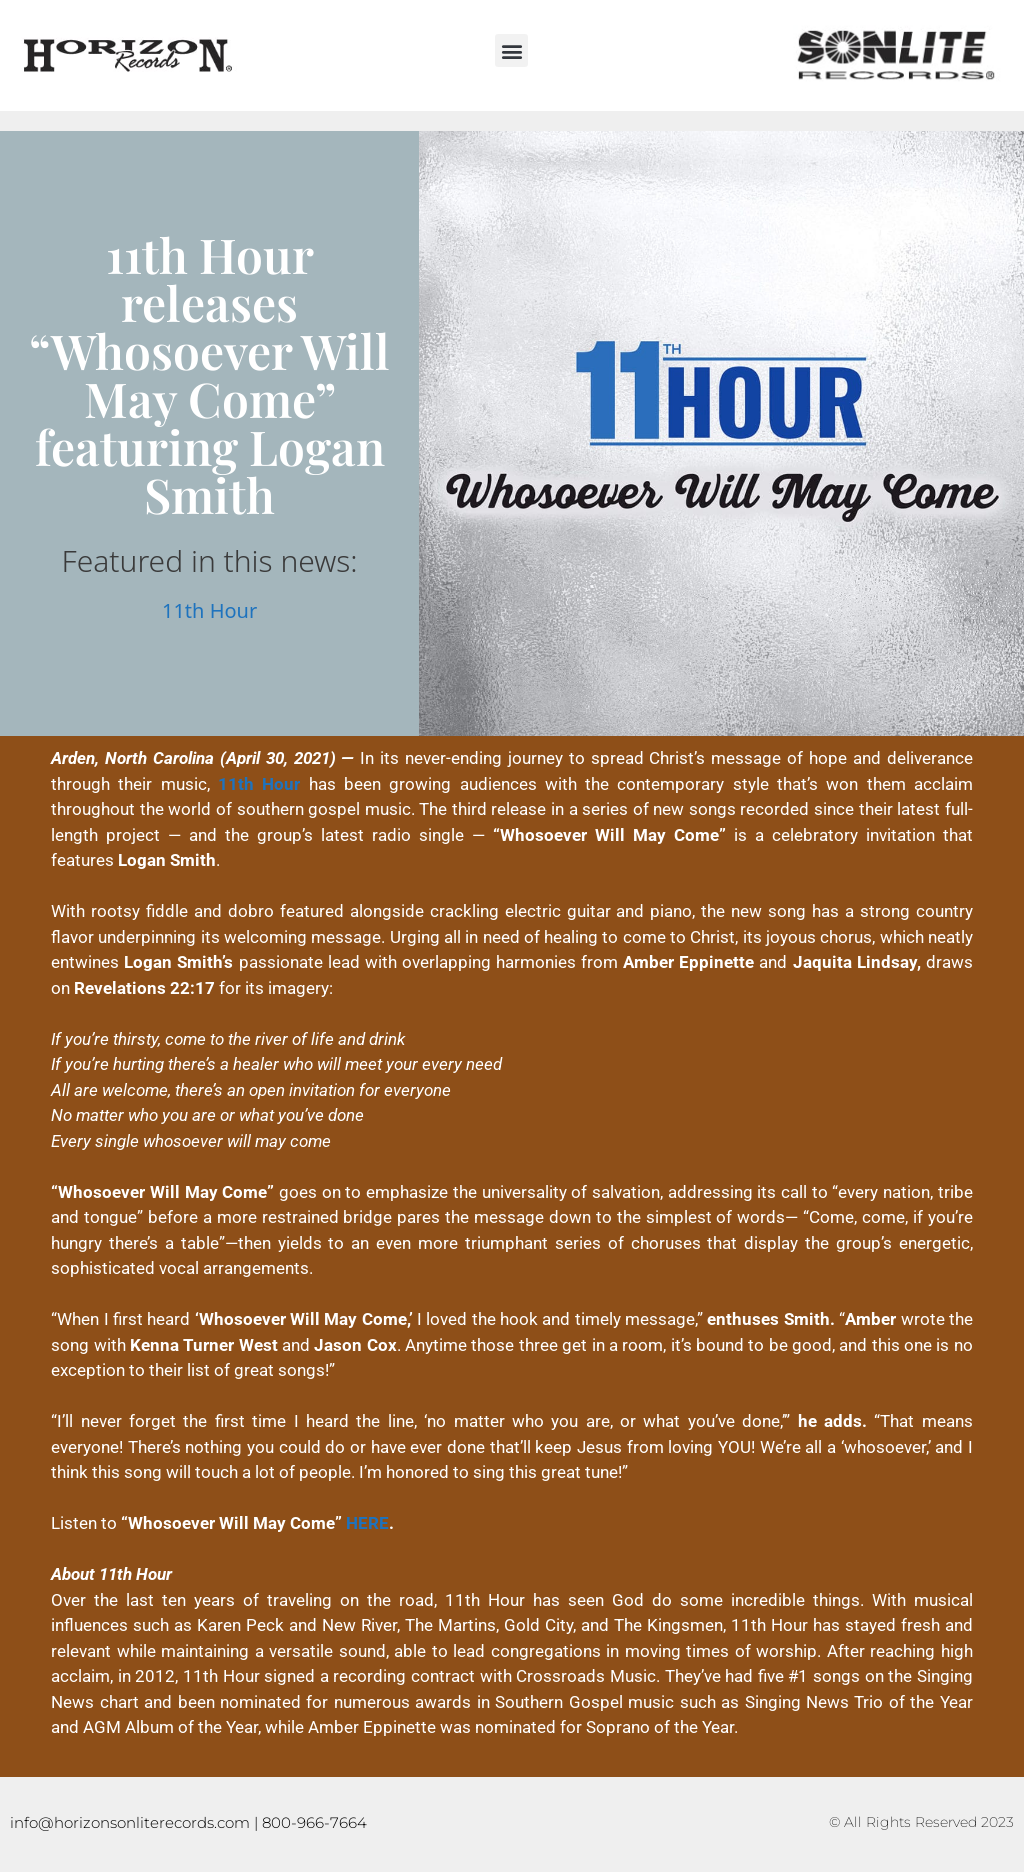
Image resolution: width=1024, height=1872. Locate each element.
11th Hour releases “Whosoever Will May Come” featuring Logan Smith (209, 374)
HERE (367, 1523)
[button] (511, 50)
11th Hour (209, 610)
